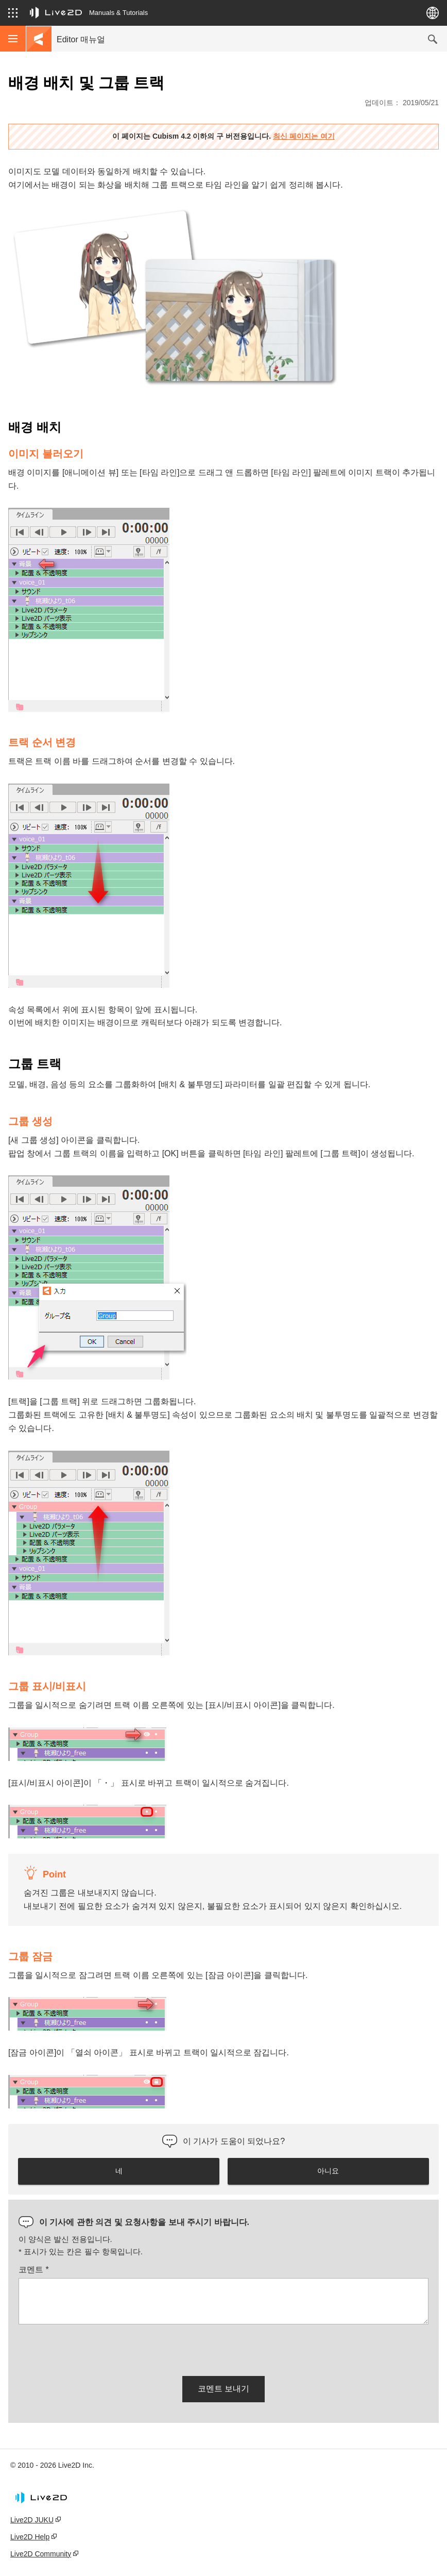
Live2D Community (40, 2554)
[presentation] (97, 2348)
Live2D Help (29, 2537)
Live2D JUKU (32, 2520)
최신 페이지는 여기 (304, 136)
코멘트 (34, 2269)
